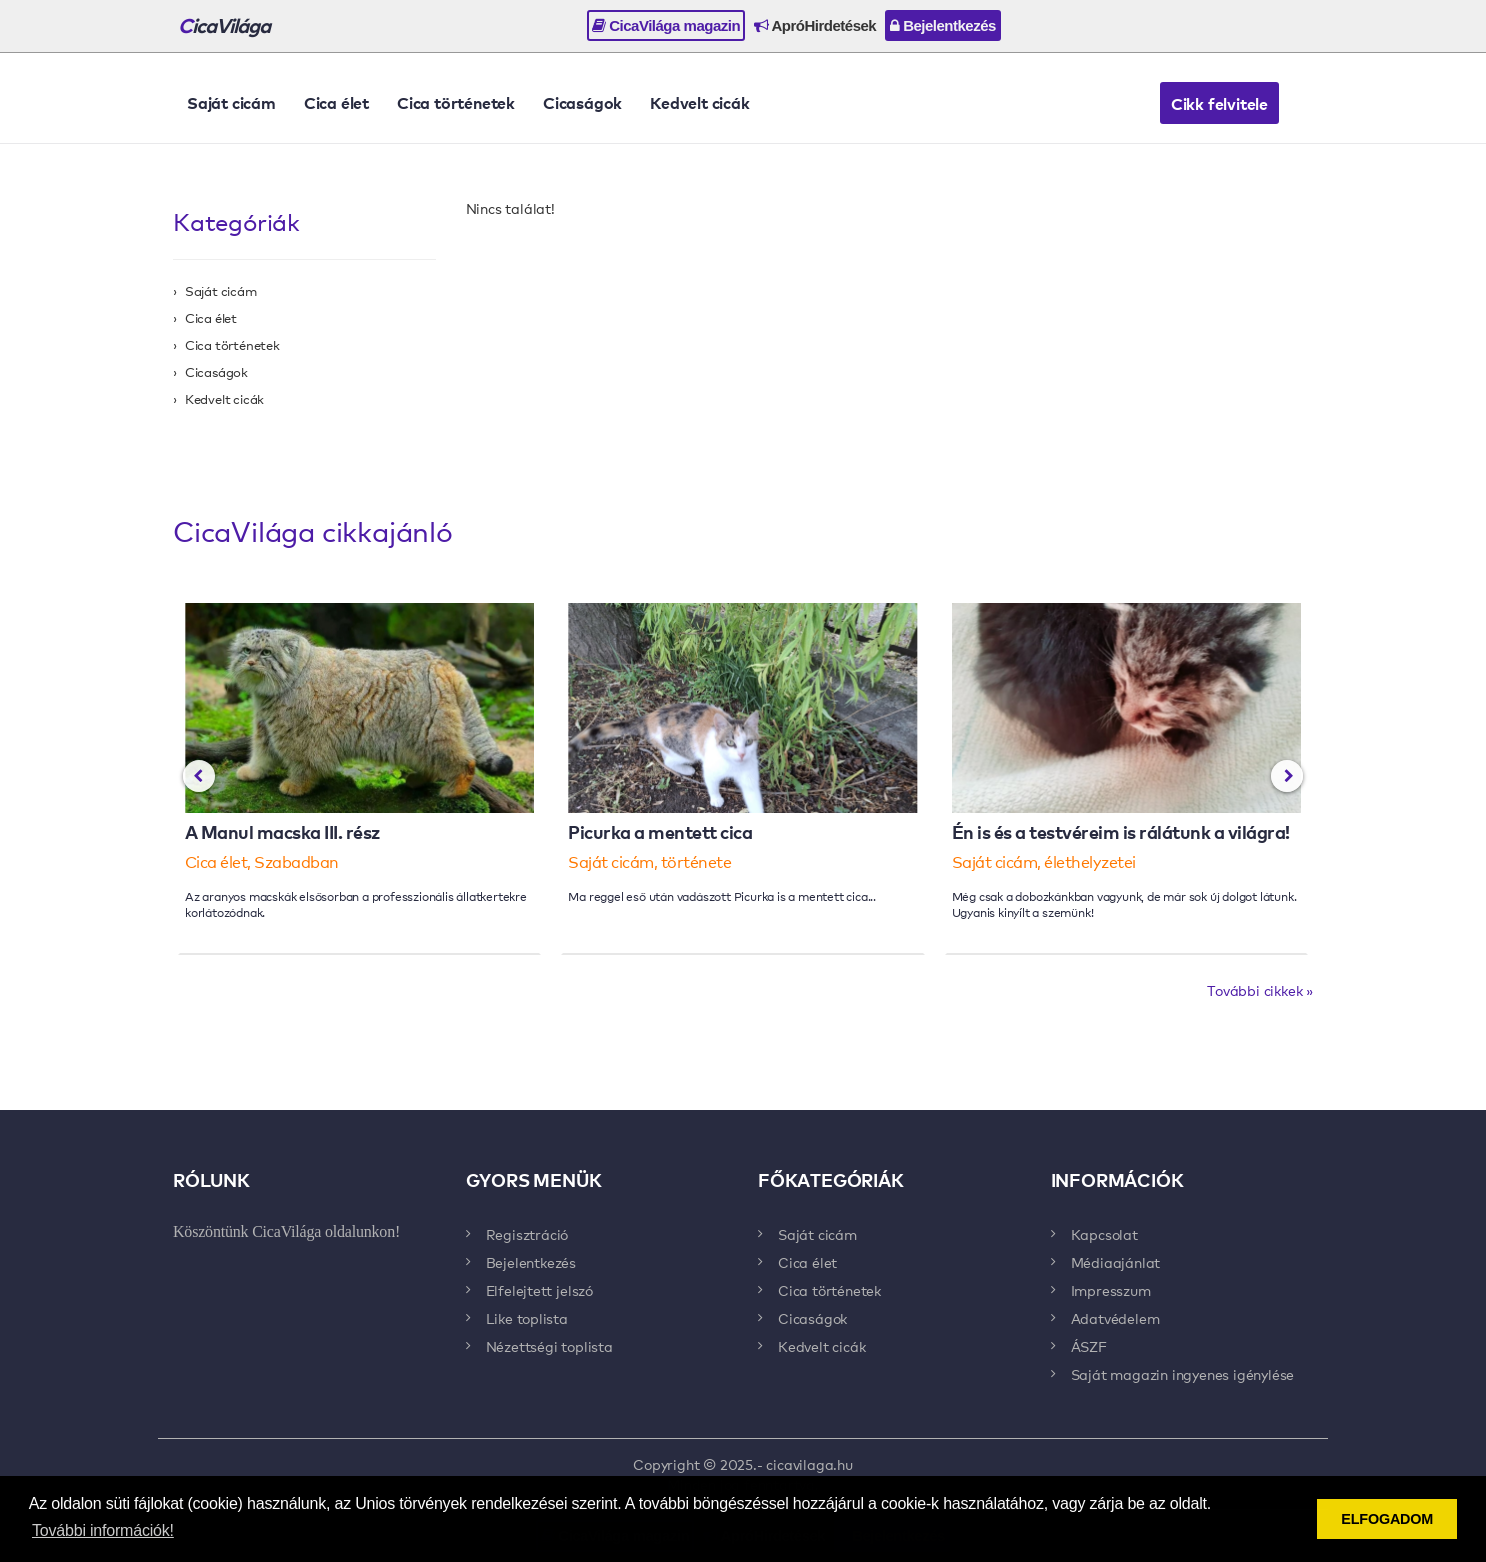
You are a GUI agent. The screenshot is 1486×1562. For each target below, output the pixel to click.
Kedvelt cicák (699, 102)
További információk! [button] (103, 1530)
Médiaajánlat (1116, 1262)
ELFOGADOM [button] (1387, 1519)
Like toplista (527, 1318)
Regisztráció (527, 1234)
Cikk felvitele (1219, 103)
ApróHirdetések (815, 25)
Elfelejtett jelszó (539, 1290)
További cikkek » (1260, 990)
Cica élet (336, 102)
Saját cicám (231, 102)
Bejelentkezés (943, 25)
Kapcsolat (1104, 1234)
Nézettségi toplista (549, 1346)
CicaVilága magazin (666, 25)
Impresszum (1111, 1290)
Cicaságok (582, 102)
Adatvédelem (1115, 1318)
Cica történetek (456, 102)
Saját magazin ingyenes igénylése (1183, 1374)
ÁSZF (1089, 1346)
